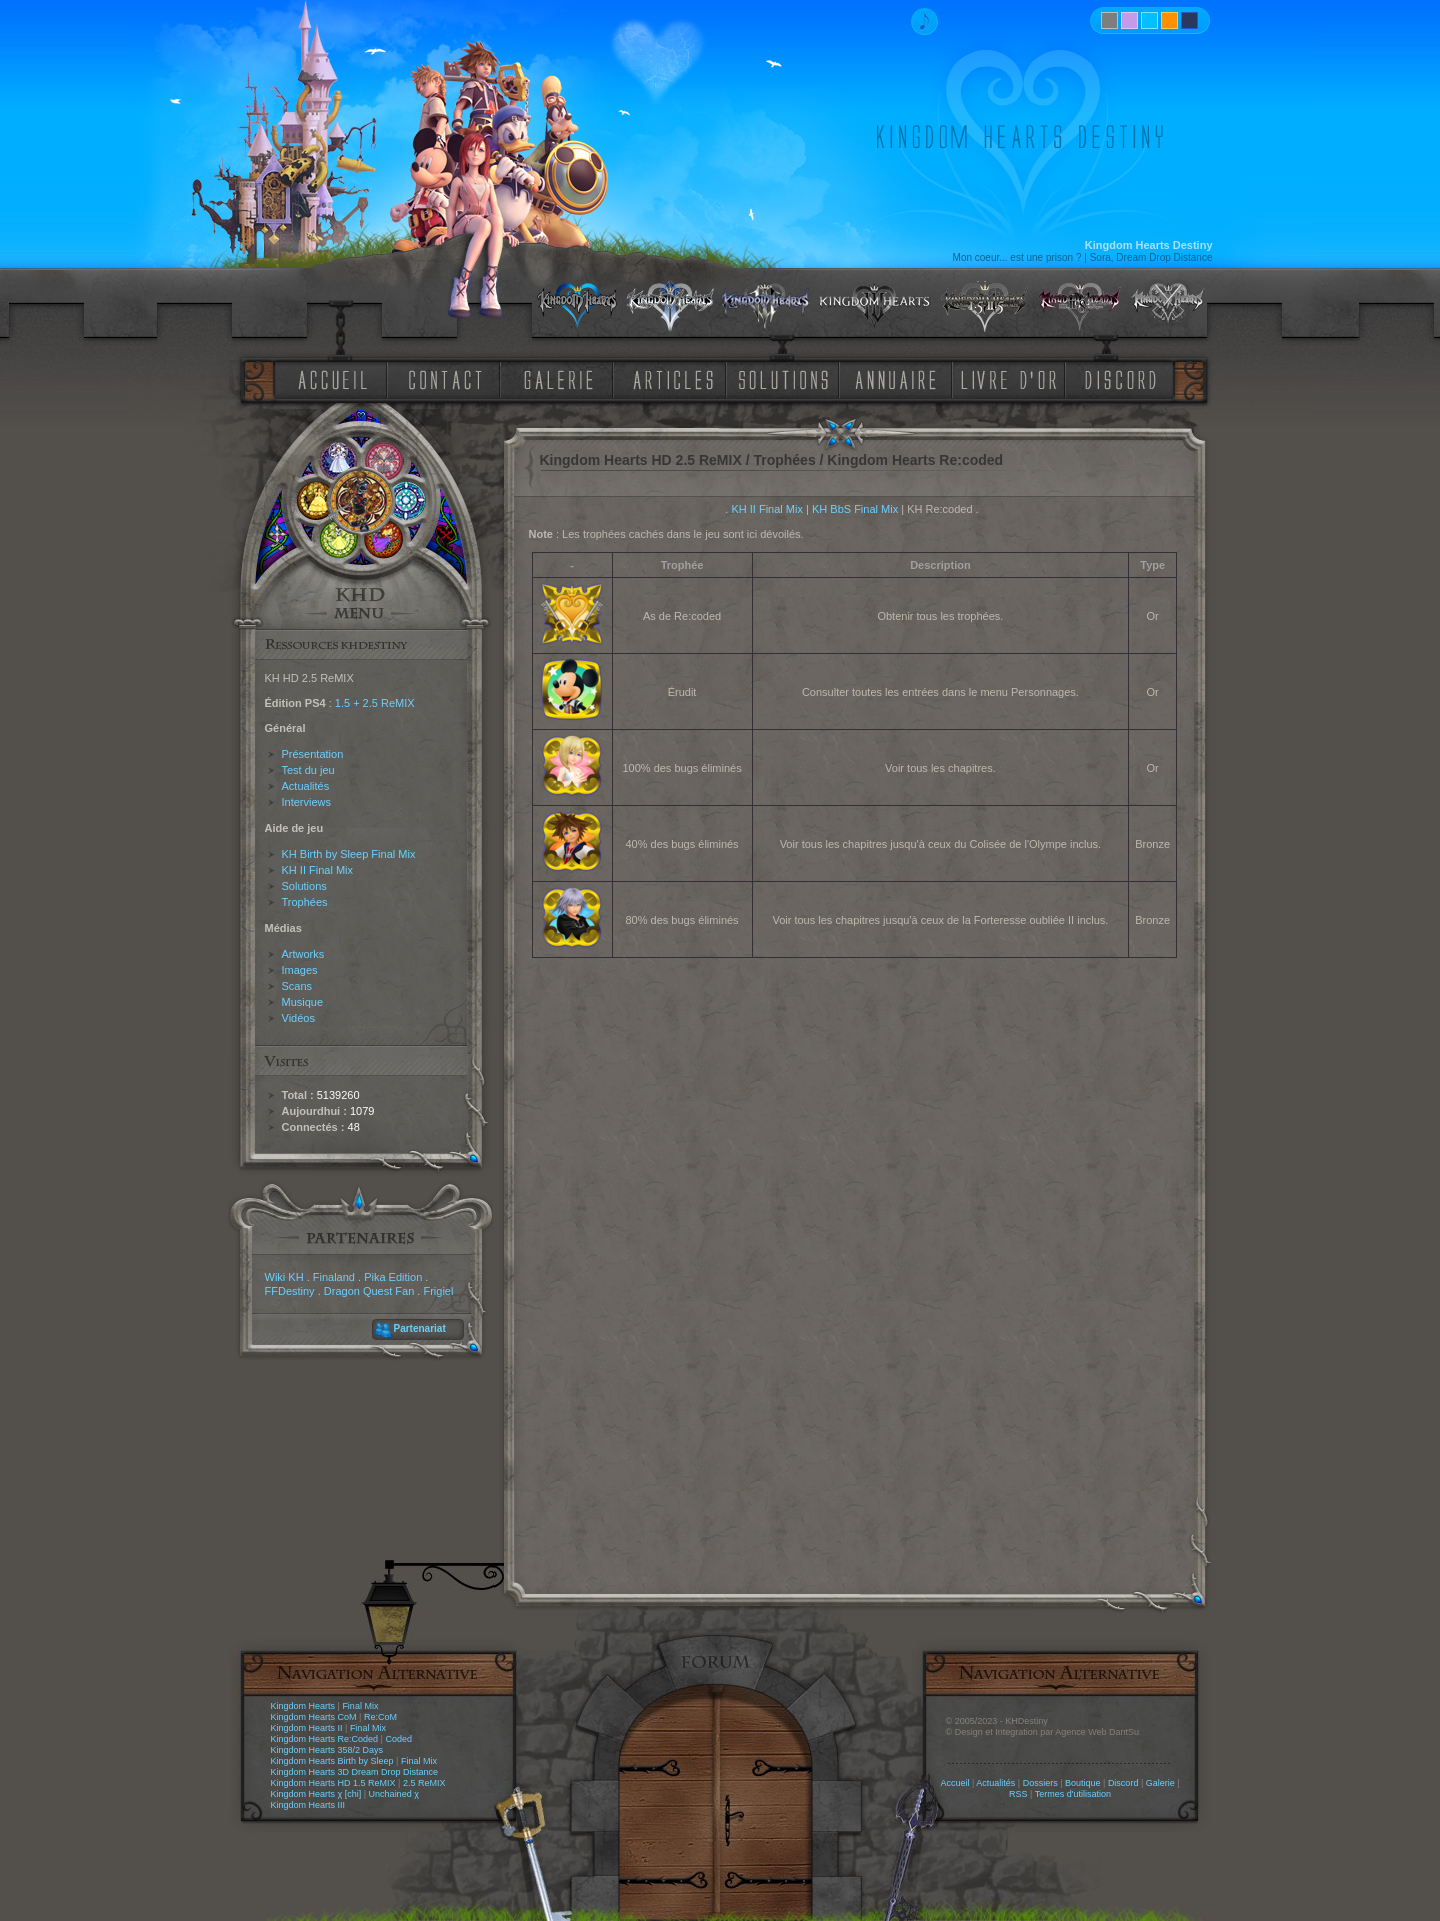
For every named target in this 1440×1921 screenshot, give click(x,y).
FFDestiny (290, 1291)
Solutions (304, 886)
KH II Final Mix (318, 870)
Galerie (1160, 1783)
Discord (1123, 1783)
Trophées (305, 902)
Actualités (306, 786)
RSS (1018, 1794)
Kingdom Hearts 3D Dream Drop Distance (355, 1772)
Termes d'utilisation (1073, 1794)
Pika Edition (393, 1277)
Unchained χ (394, 1794)
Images (300, 970)
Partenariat (420, 1328)
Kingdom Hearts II (307, 1728)
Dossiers (1040, 1783)
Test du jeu (308, 770)
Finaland (334, 1277)
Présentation (313, 754)
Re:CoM (380, 1717)
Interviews (307, 802)
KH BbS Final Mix (855, 509)
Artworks (303, 954)
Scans (297, 986)
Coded (398, 1739)
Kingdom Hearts (303, 1706)
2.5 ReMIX (424, 1783)
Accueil (954, 1783)
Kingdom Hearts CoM (314, 1717)
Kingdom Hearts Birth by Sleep (332, 1761)
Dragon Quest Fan (369, 1291)
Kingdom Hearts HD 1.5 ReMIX (333, 1783)
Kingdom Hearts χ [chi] (316, 1794)
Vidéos (298, 1018)
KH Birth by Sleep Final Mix (349, 854)
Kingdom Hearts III (308, 1805)
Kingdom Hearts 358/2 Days (327, 1750)
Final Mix (360, 1706)
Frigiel (438, 1291)
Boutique (1083, 1783)
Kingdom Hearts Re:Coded (325, 1739)
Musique (303, 1002)
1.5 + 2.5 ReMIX (375, 703)
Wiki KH (284, 1277)
